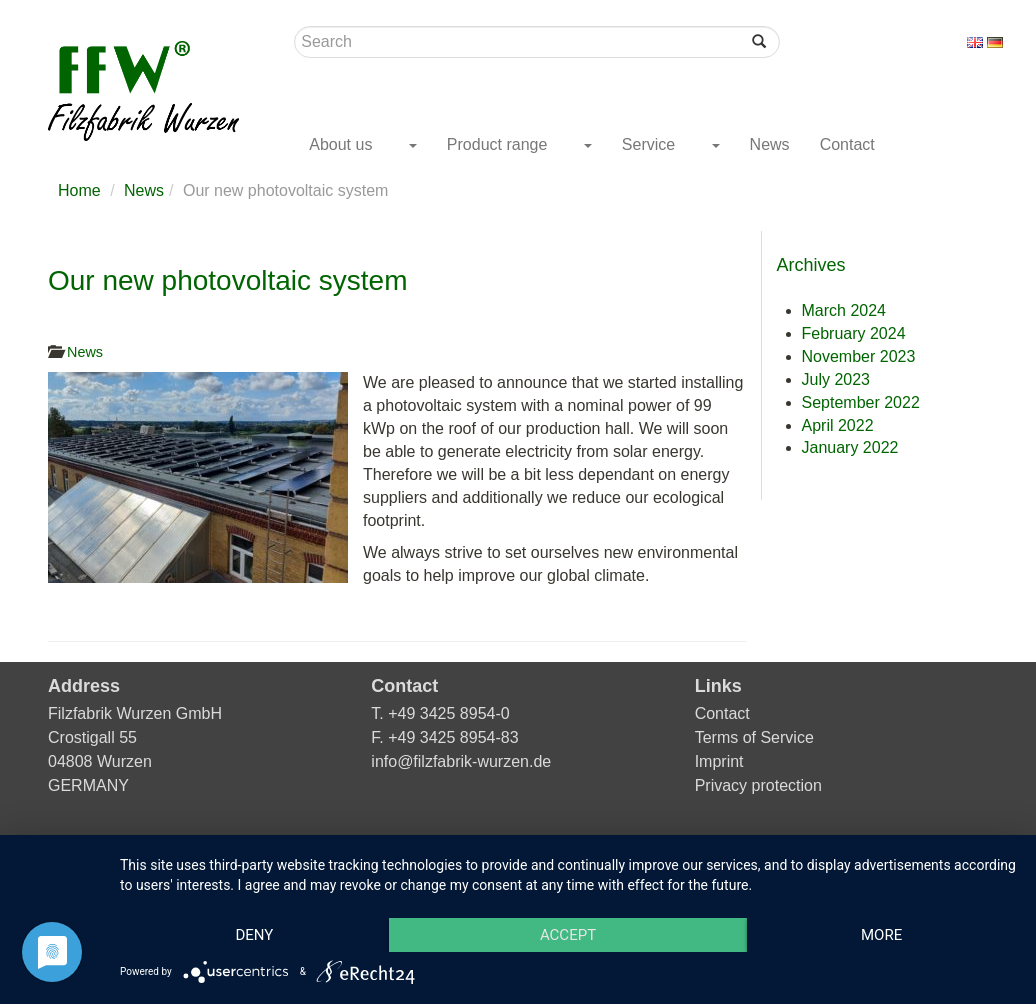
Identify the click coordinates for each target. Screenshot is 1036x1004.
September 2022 (861, 402)
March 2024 (844, 310)
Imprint (719, 761)
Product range (499, 144)
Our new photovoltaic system (228, 280)
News (770, 144)
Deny (254, 935)
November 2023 (859, 356)
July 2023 (836, 379)
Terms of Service (754, 737)
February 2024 (854, 333)
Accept (568, 935)
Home (79, 190)
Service (651, 144)
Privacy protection (758, 785)
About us (343, 144)
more (881, 935)
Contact (847, 144)
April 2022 (838, 425)
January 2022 (850, 447)
